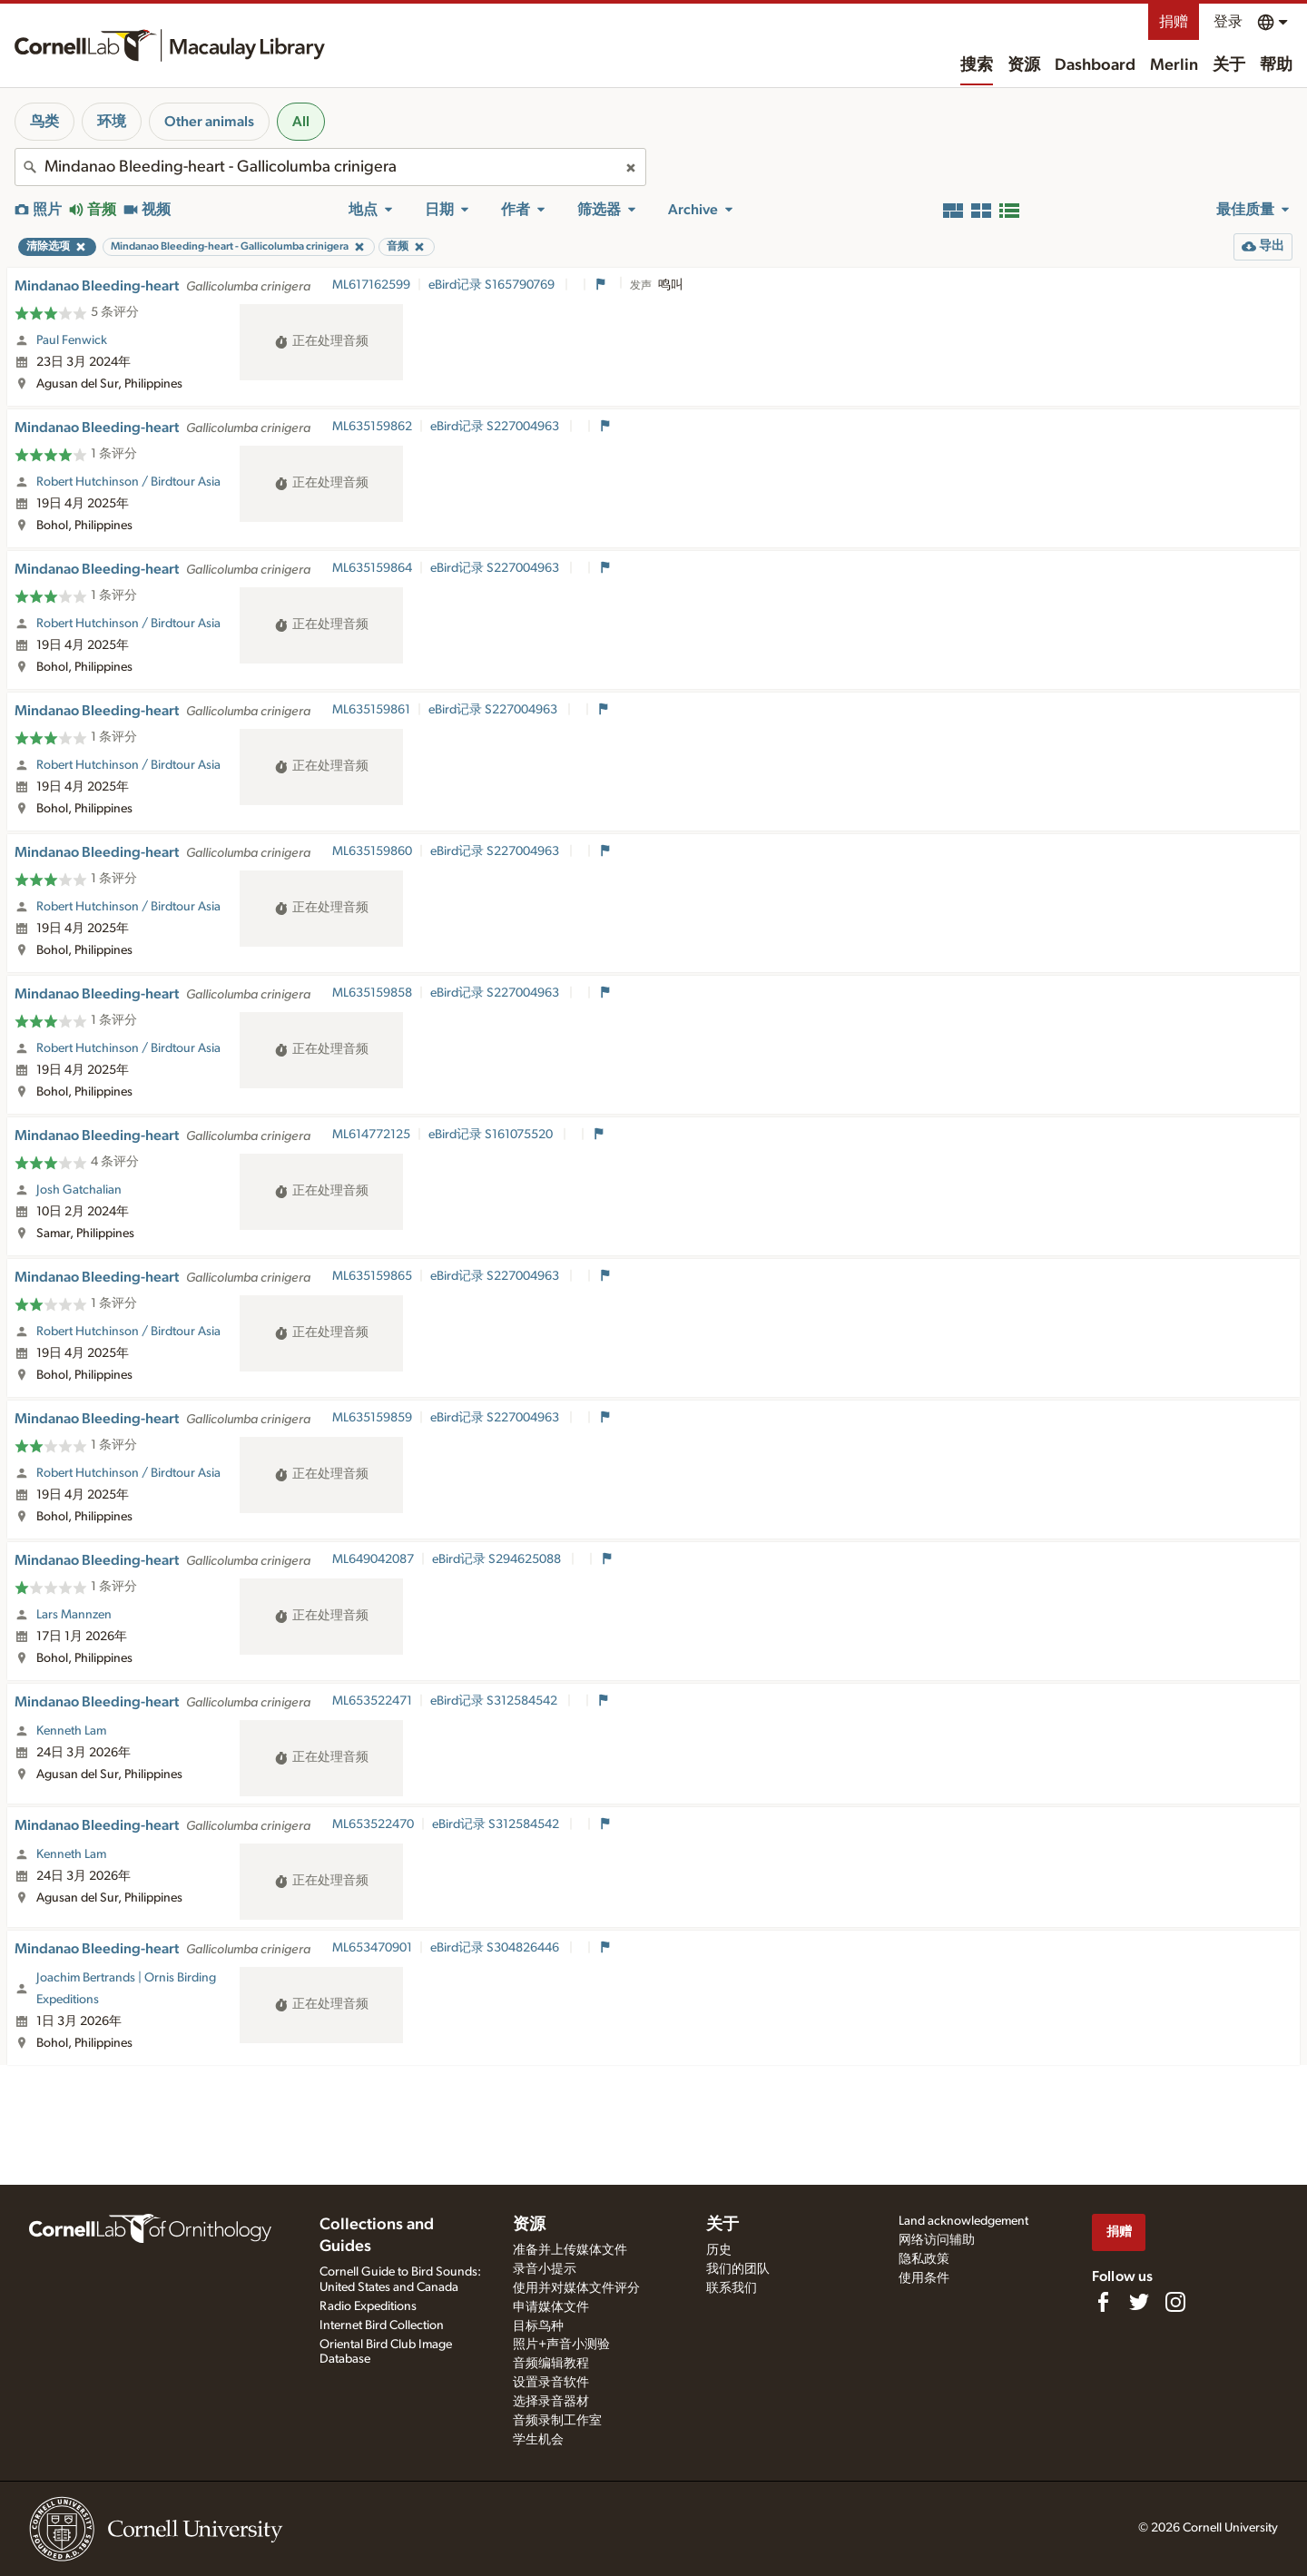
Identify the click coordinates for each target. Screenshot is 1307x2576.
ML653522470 (373, 1824)
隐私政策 (924, 2259)
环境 (111, 121)
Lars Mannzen (74, 1614)
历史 (719, 2250)
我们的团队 (738, 2269)
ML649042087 (373, 1559)
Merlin (1174, 65)
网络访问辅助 (937, 2240)
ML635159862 (372, 426)
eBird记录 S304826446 (496, 1948)
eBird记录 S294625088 (498, 1559)
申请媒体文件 (551, 2307)
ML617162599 (371, 285)
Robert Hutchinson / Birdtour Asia (128, 482)
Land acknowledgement (963, 2221)
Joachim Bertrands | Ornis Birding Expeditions (126, 1988)
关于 (1229, 65)
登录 (1228, 22)
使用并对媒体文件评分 (576, 2288)
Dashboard (1095, 65)
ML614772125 (371, 1134)
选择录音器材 (551, 2401)
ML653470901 (372, 1948)
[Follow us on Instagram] (1175, 2302)
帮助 (1276, 65)
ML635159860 (372, 851)
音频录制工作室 (557, 2420)
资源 (1023, 65)
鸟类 (44, 121)
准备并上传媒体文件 (570, 2250)
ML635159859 (372, 1417)
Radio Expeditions (368, 2306)
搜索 (976, 65)
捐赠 (1173, 22)
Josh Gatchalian (79, 1190)
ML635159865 (372, 1276)
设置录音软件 (551, 2382)
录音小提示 (544, 2269)
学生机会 (538, 2439)
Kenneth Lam (71, 1731)
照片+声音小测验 (561, 2344)
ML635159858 (372, 993)
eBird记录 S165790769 (492, 285)
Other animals (209, 121)
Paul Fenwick (71, 340)
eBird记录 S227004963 (496, 426)
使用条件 (924, 2278)
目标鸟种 (538, 2326)
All (301, 121)
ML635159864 (372, 568)
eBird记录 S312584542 (495, 1701)
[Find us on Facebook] (1103, 2302)
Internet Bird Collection (381, 2325)
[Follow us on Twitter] (1139, 2302)
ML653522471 (372, 1701)
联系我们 (731, 2288)
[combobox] (330, 167)
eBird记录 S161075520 (491, 1134)
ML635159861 (371, 709)
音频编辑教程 (551, 2363)
